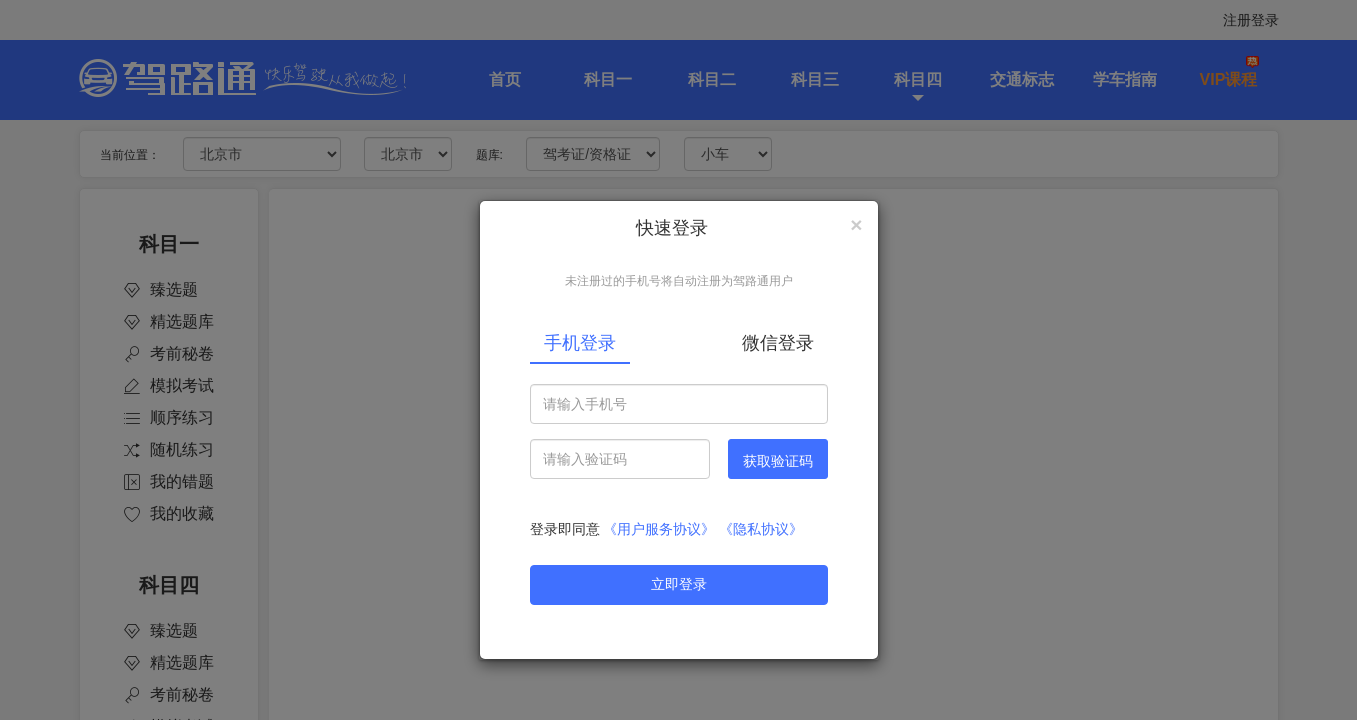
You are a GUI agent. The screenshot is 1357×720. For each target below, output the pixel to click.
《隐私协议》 (761, 529)
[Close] (856, 224)
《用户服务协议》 (659, 529)
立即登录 (679, 584)
